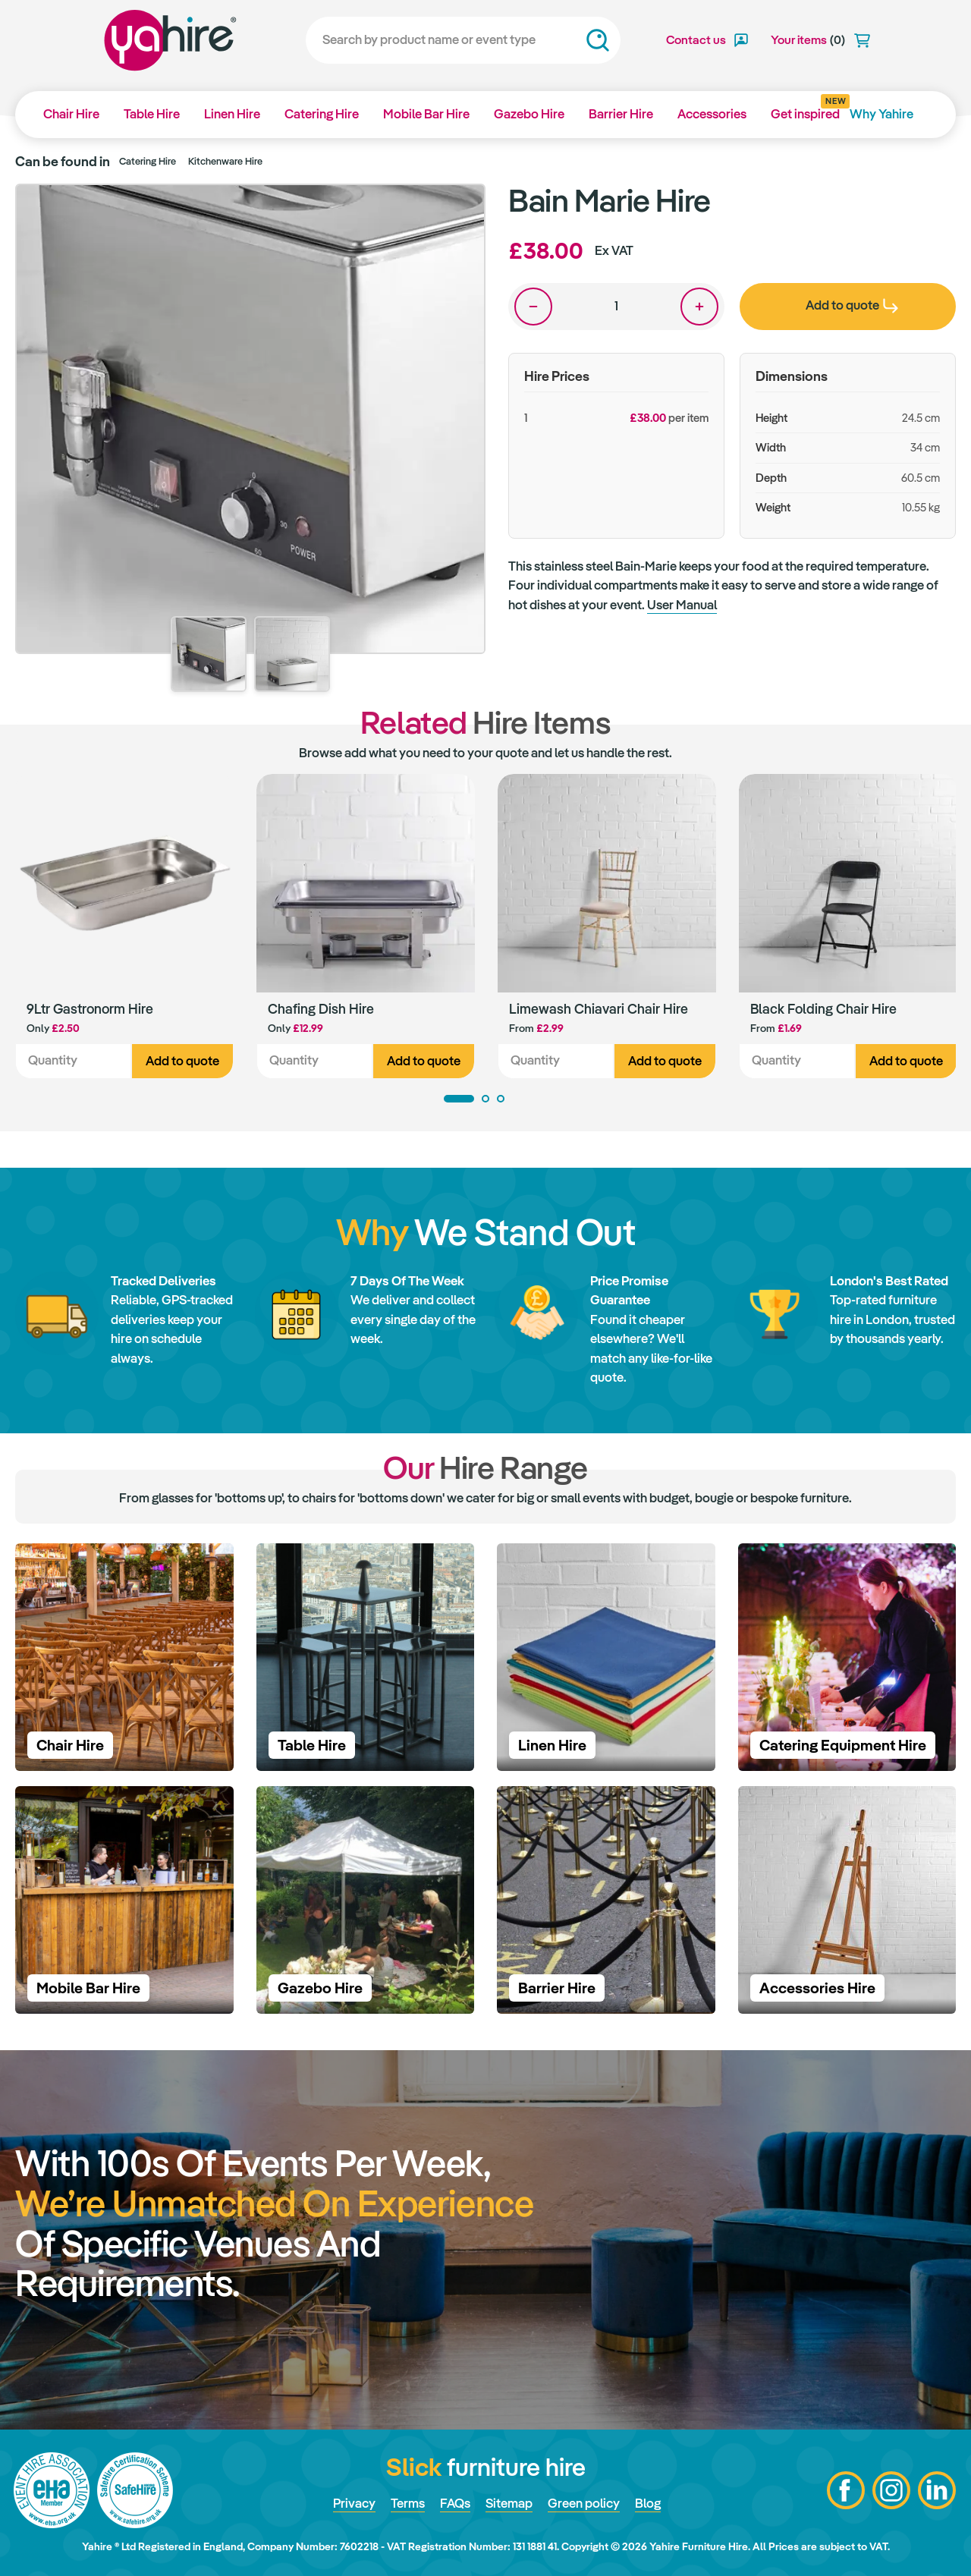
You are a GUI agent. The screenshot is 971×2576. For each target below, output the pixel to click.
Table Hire (152, 113)
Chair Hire (71, 113)
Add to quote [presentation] (852, 305)
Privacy (354, 2503)
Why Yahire (881, 113)
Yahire (170, 40)
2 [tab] (485, 1098)
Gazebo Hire (529, 113)
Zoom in (459, 210)
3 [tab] (500, 1098)
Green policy (584, 2503)
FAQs (455, 2503)
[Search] (463, 40)
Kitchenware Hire (225, 161)
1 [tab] (459, 1098)
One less (533, 307)
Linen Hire (232, 113)
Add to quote (182, 1060)
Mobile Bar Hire (426, 113)
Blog (648, 2503)
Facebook (846, 2490)
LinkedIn (937, 2490)
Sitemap (509, 2503)
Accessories (711, 113)
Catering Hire (321, 113)
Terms (408, 2503)
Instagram (891, 2490)
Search (598, 40)
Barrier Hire (621, 113)
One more (699, 307)
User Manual (682, 604)
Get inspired (805, 108)
